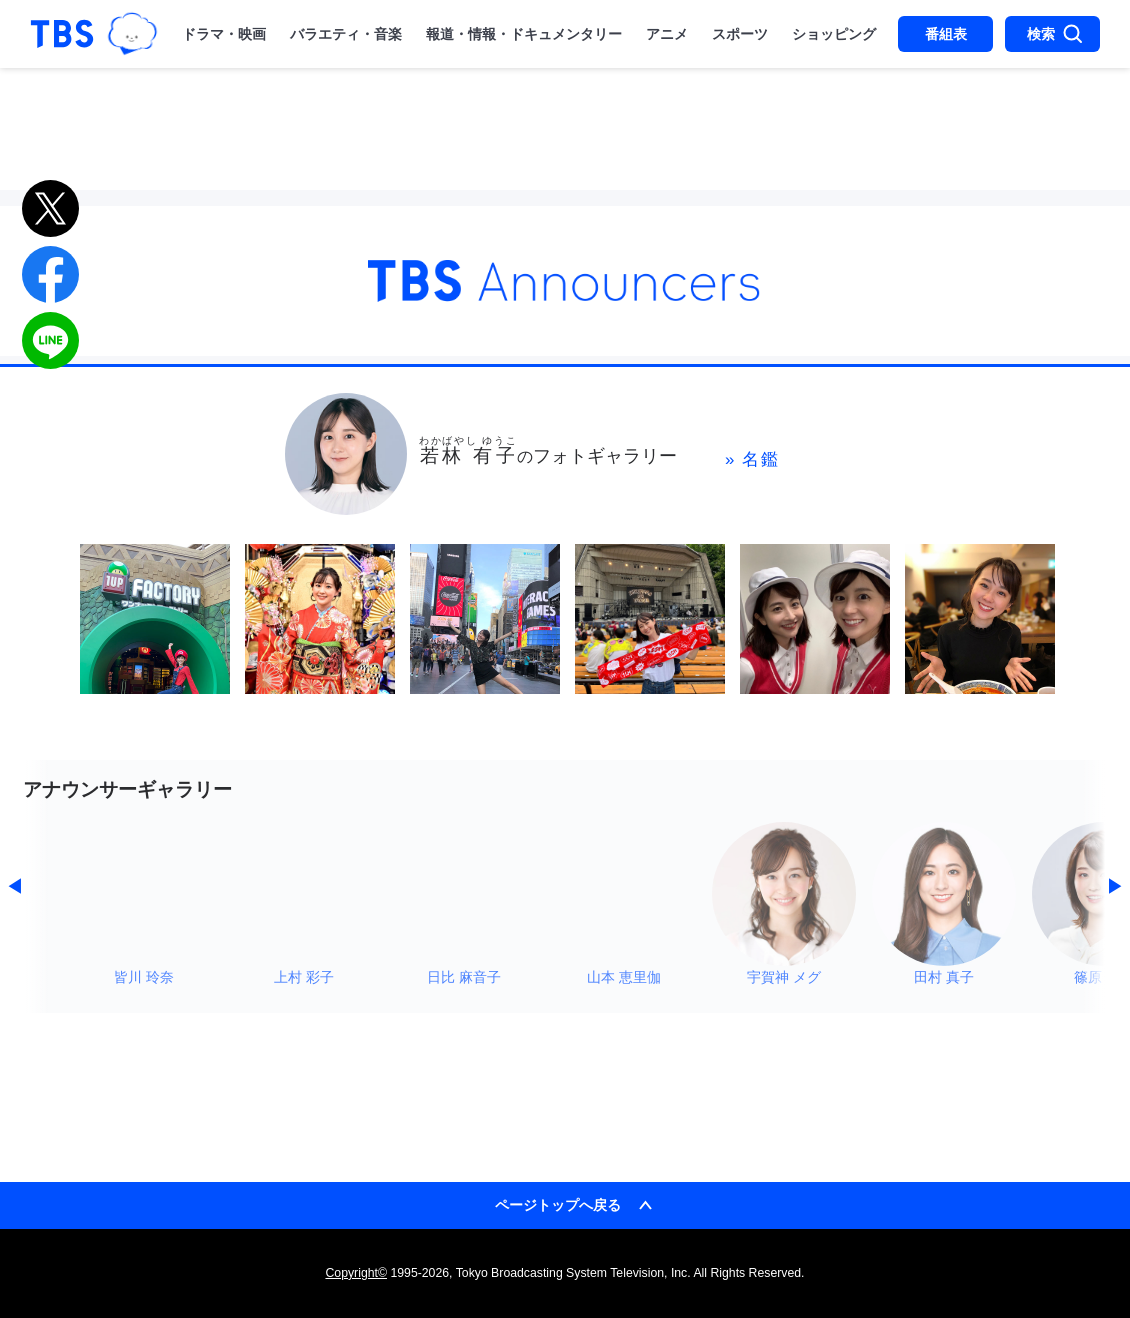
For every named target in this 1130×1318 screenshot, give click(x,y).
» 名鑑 (752, 459)
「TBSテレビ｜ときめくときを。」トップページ (62, 34)
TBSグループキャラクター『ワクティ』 (133, 34)
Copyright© (356, 1273)
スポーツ (740, 34)
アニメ (667, 34)
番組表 (946, 34)
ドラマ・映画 (224, 34)
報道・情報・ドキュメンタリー (524, 34)
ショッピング (834, 34)
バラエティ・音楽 (346, 34)
